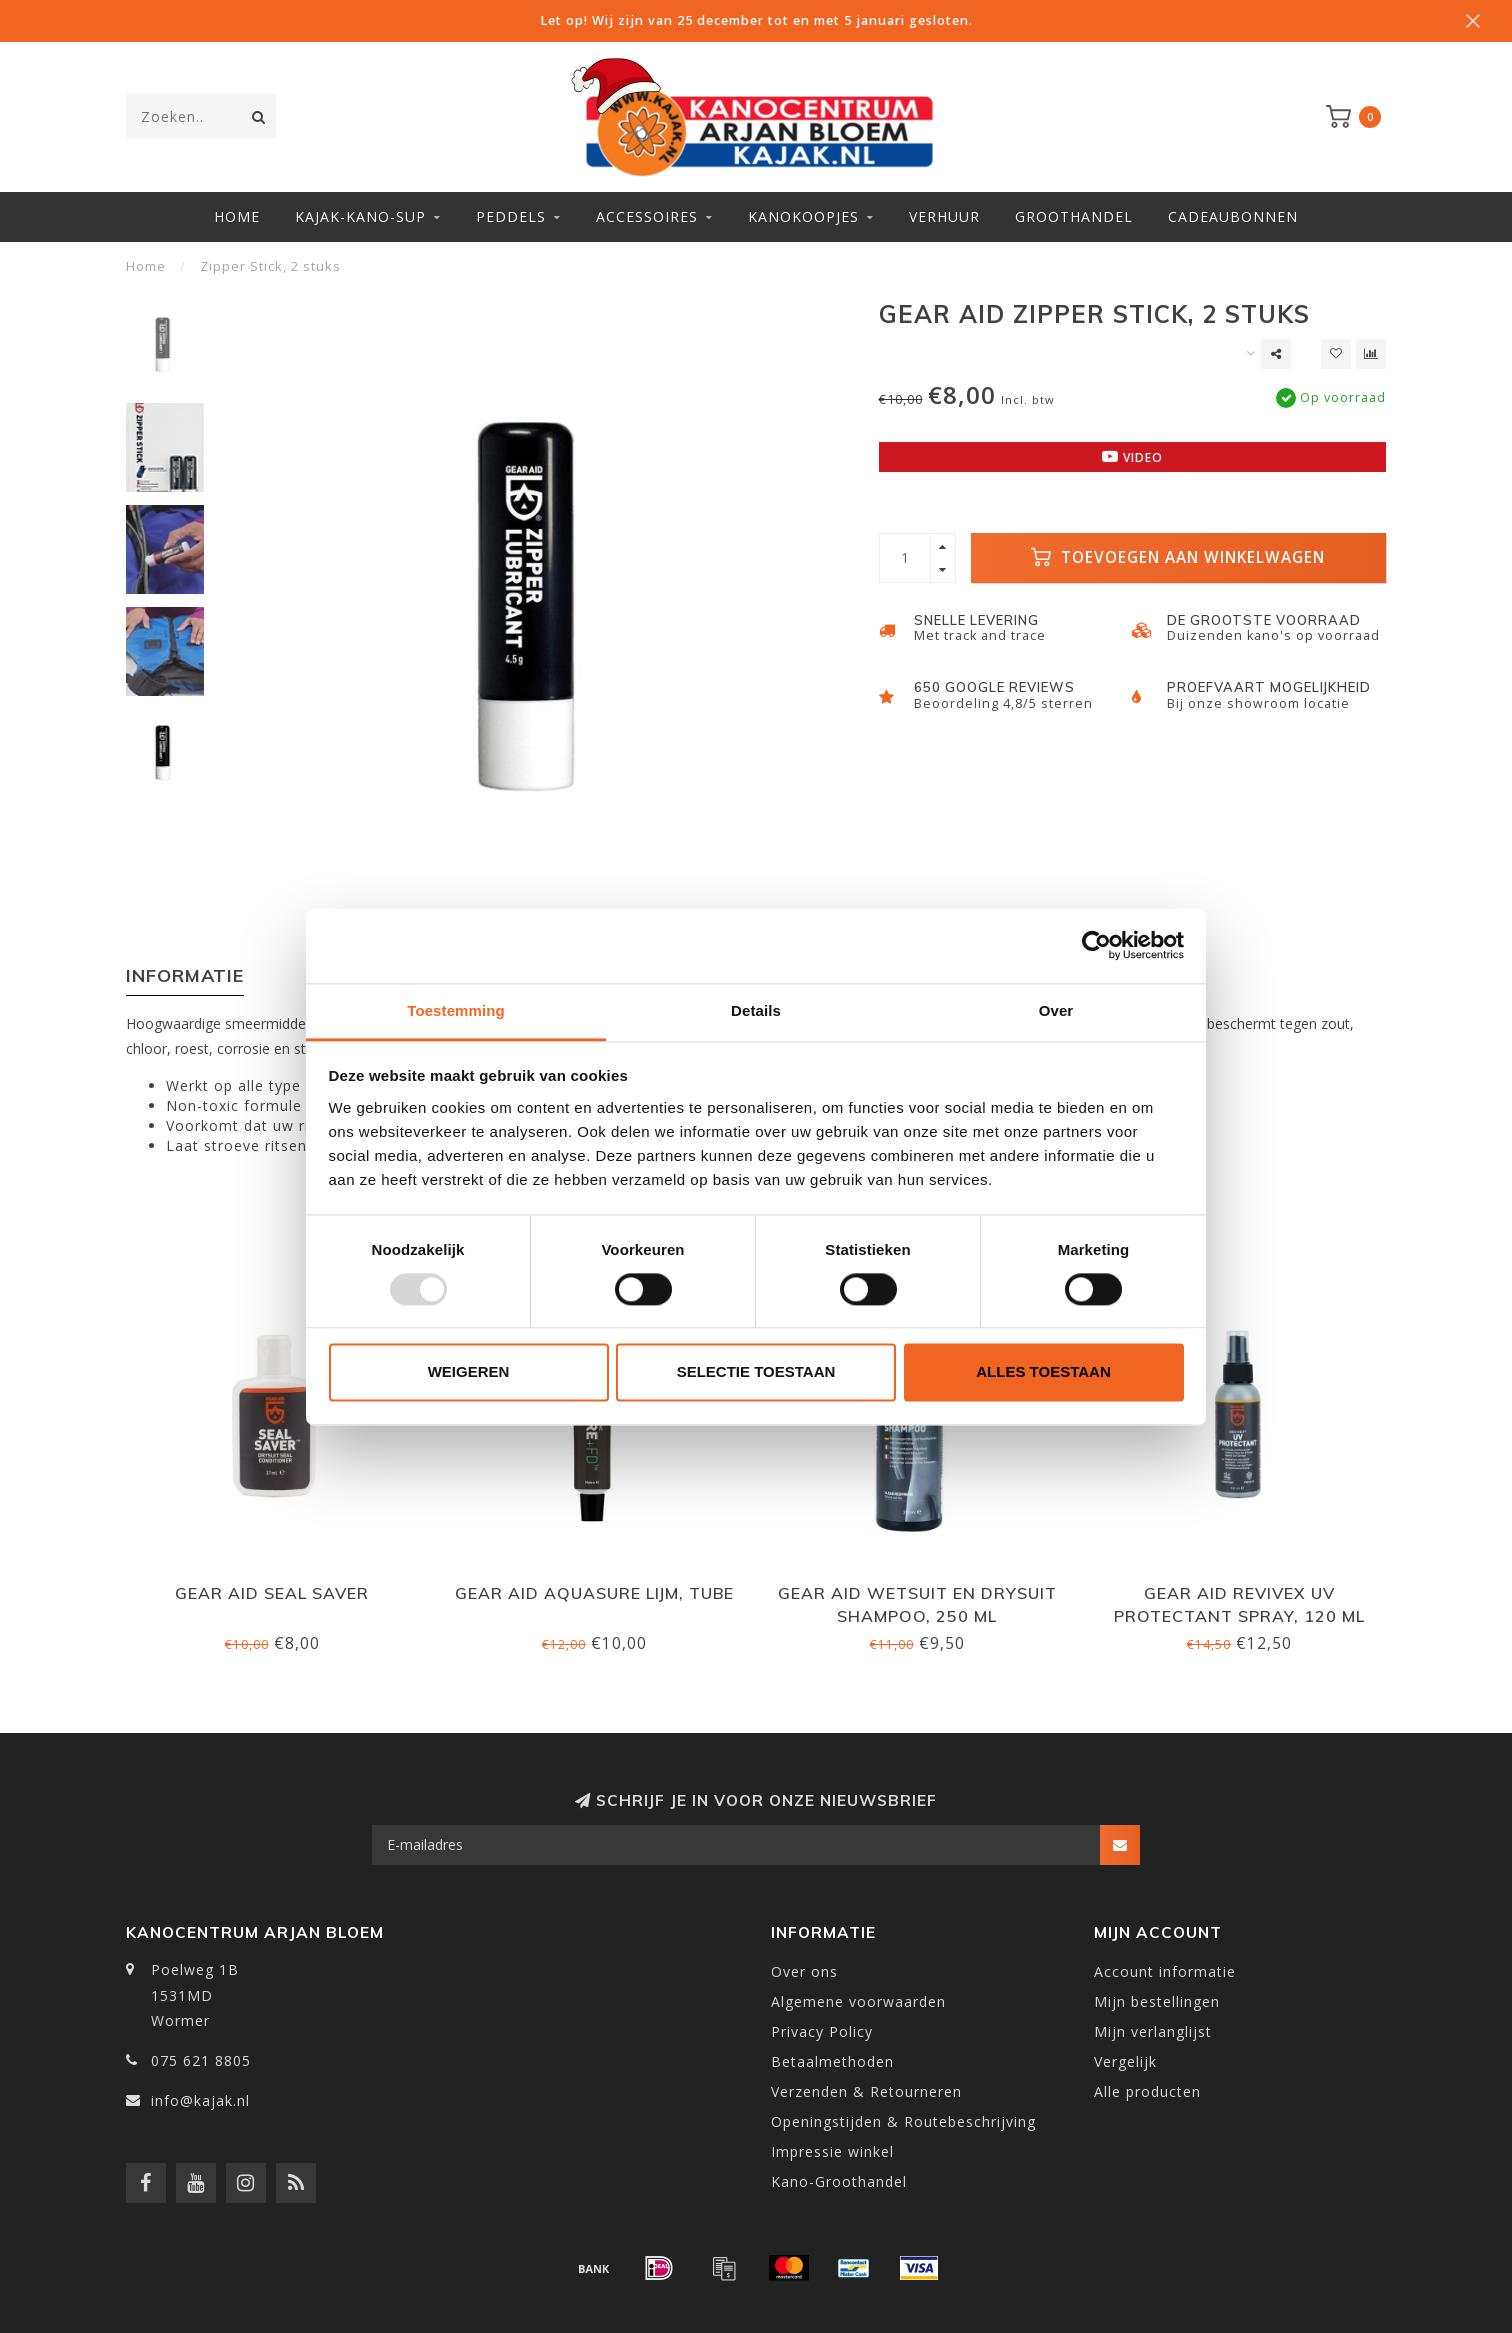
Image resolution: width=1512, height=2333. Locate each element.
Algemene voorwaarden (858, 2001)
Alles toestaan (1043, 1372)
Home (237, 216)
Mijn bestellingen (1157, 2001)
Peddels (511, 216)
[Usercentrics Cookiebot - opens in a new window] (1096, 945)
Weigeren (469, 1372)
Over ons (804, 1971)
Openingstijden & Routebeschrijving (903, 2121)
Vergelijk (1125, 2061)
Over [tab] (1056, 1010)
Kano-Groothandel (839, 2181)
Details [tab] (756, 1010)
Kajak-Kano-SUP (360, 216)
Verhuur (944, 216)
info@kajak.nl (200, 2100)
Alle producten (1147, 2091)
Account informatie (1165, 1971)
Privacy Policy (822, 2031)
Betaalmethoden (832, 2061)
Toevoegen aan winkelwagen (1178, 557)
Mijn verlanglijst (1153, 2031)
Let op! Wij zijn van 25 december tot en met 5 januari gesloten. (756, 20)
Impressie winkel (832, 2151)
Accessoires (647, 216)
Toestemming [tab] (456, 1010)
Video (1132, 457)
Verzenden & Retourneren (866, 2091)
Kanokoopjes (803, 216)
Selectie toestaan (756, 1372)
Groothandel (1074, 216)
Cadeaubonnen (1233, 216)
